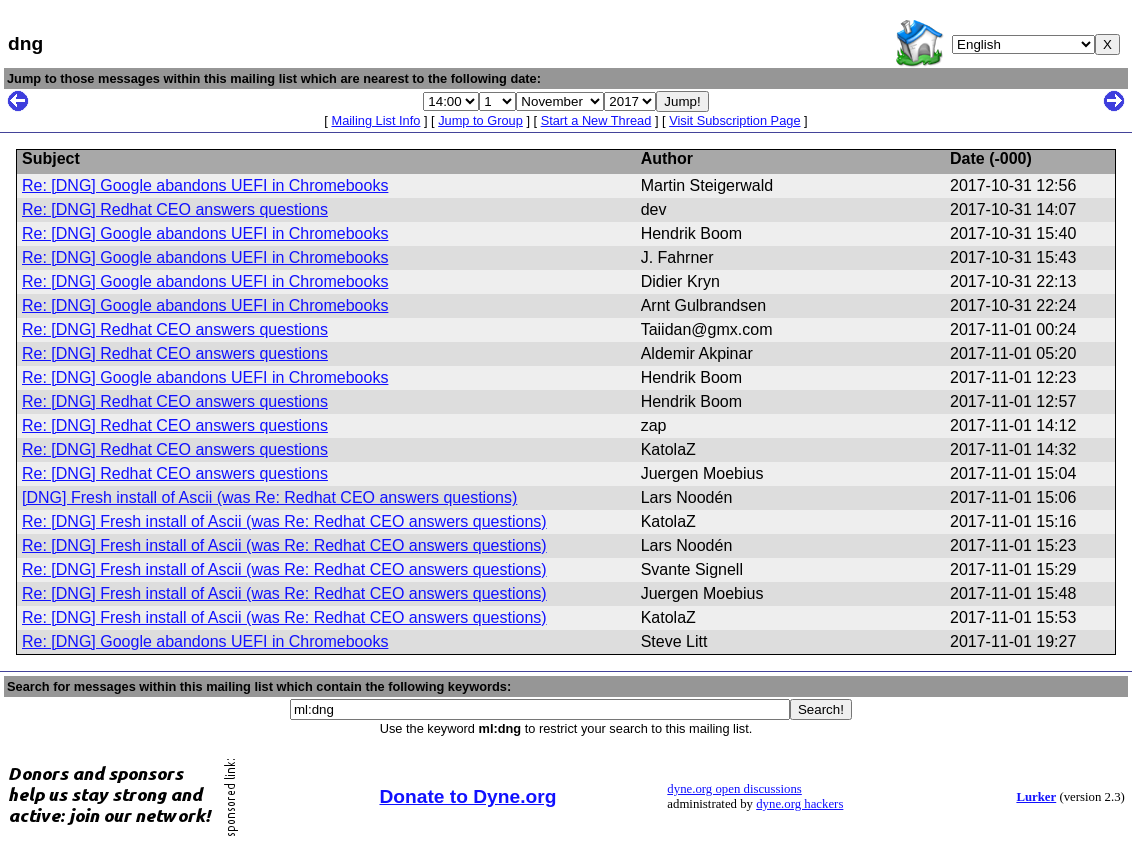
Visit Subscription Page (734, 120)
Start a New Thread (596, 120)
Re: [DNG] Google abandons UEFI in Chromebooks (205, 185)
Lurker (1036, 797)
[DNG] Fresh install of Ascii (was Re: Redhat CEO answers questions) (269, 497)
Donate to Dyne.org (467, 796)
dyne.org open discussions (734, 789)
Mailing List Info (375, 120)
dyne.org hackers (799, 804)
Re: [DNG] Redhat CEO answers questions (175, 209)
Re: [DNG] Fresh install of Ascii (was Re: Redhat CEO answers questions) (284, 521)
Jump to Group (480, 120)
